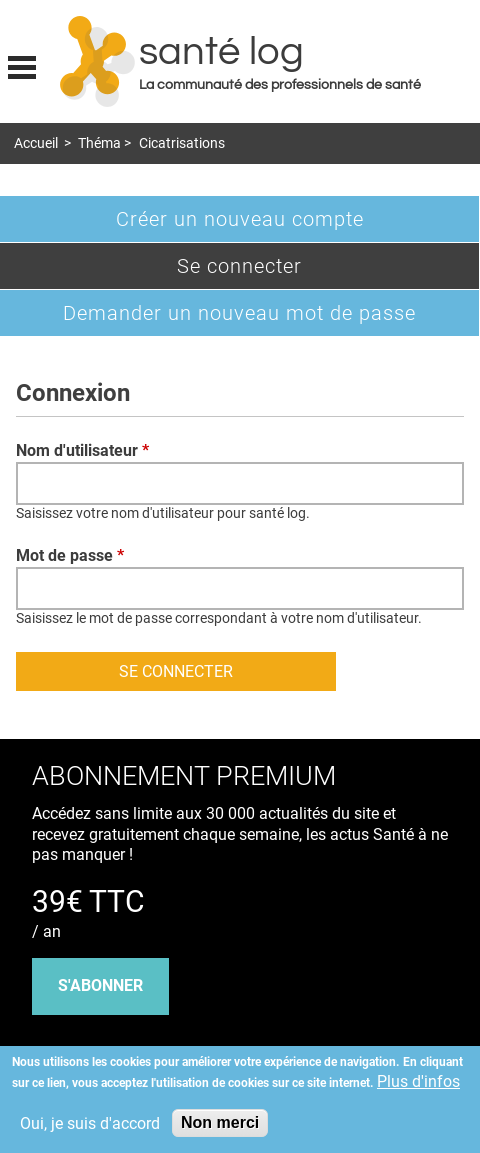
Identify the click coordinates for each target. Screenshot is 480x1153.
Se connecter (272, 270)
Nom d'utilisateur (82, 450)
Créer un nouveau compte (240, 219)
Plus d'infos (418, 1081)
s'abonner (100, 985)
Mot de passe (70, 555)
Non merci (220, 1122)
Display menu (22, 65)
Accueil (36, 143)
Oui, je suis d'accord (90, 1123)
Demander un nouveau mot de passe (239, 313)
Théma (99, 143)
